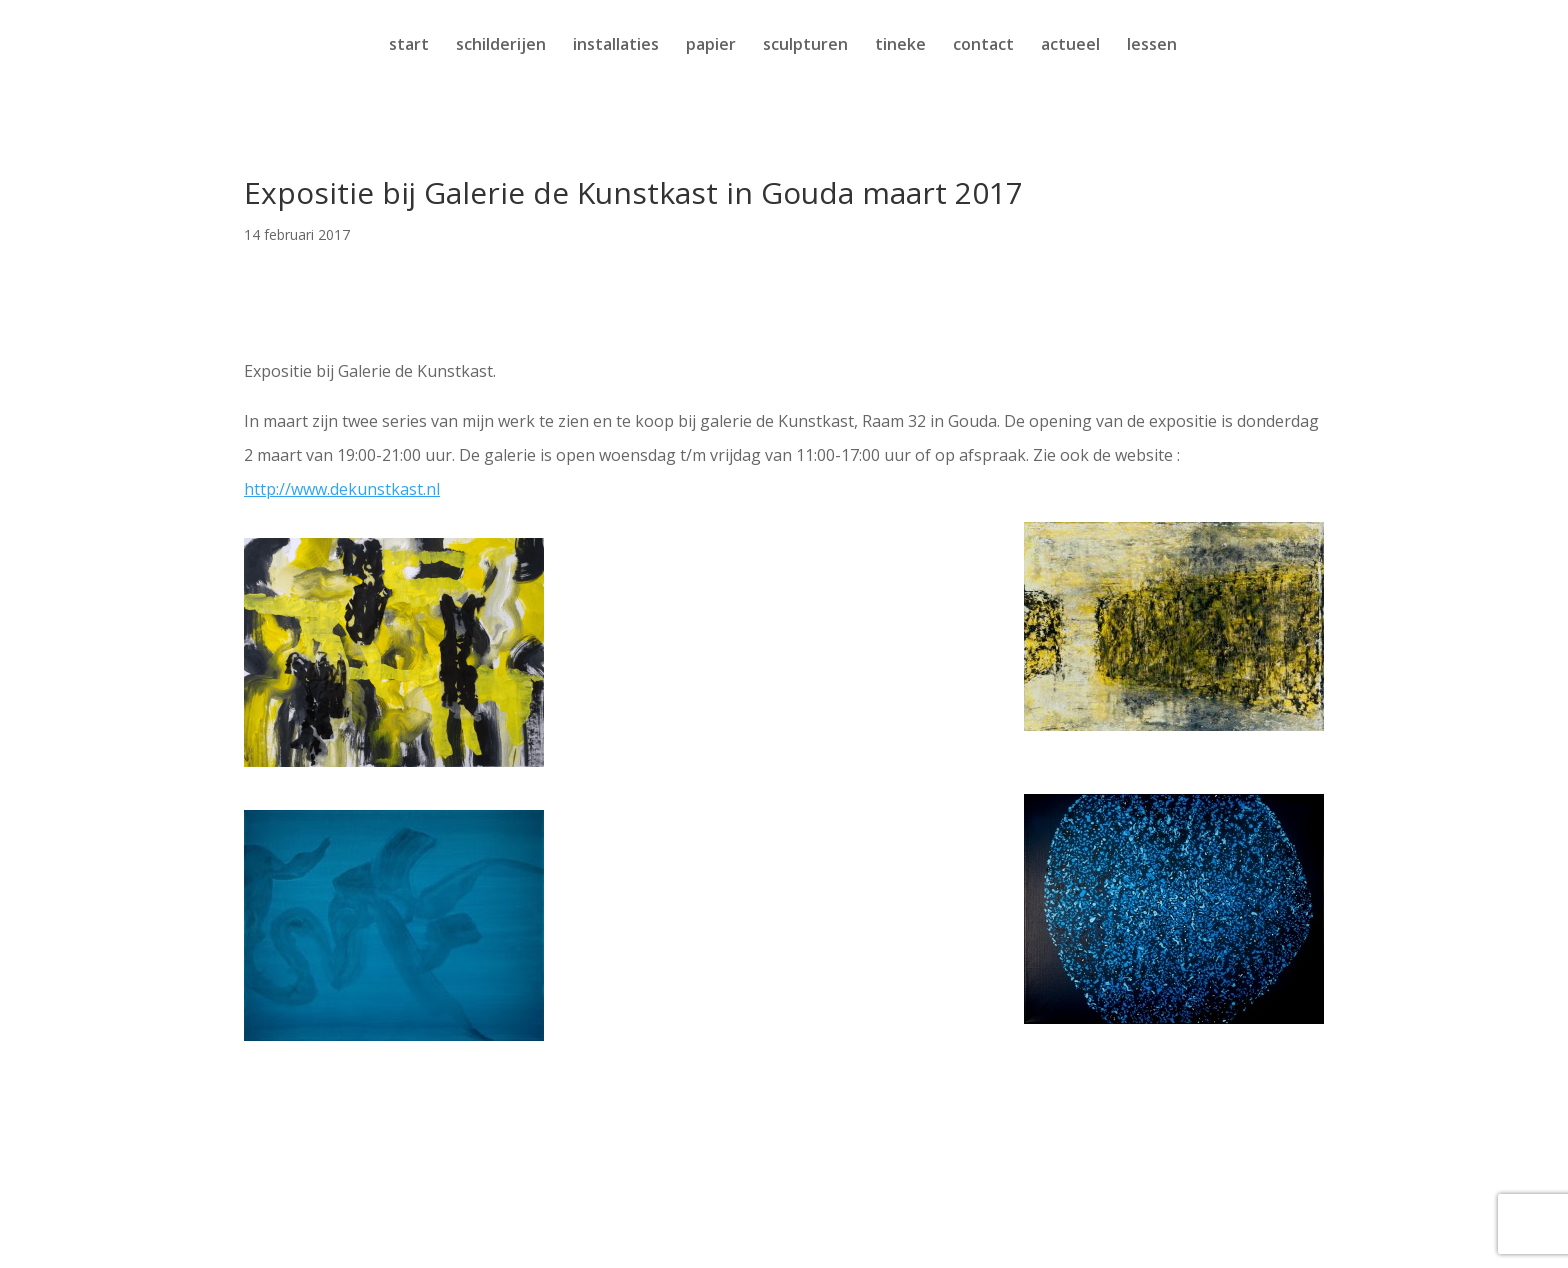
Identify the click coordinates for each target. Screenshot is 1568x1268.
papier (711, 46)
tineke (900, 46)
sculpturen (805, 46)
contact (983, 46)
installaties (616, 46)
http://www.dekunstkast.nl (342, 489)
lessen (1152, 46)
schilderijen (501, 46)
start (409, 46)
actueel (1070, 46)
